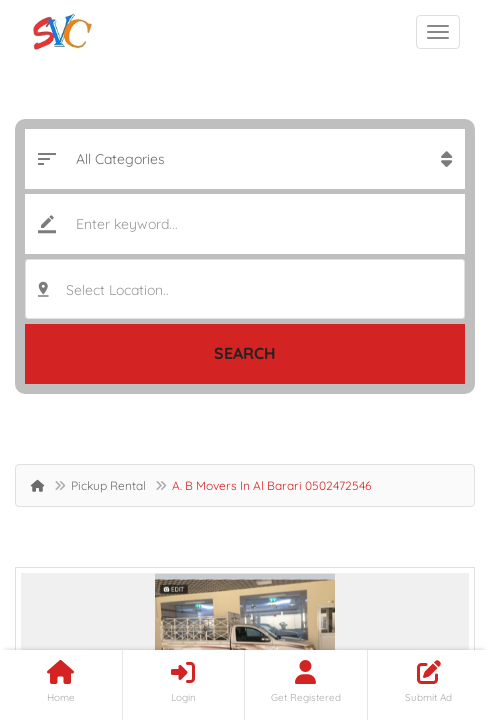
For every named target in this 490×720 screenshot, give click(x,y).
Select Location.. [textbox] (117, 290)
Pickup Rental (108, 485)
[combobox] (245, 289)
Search (245, 353)
